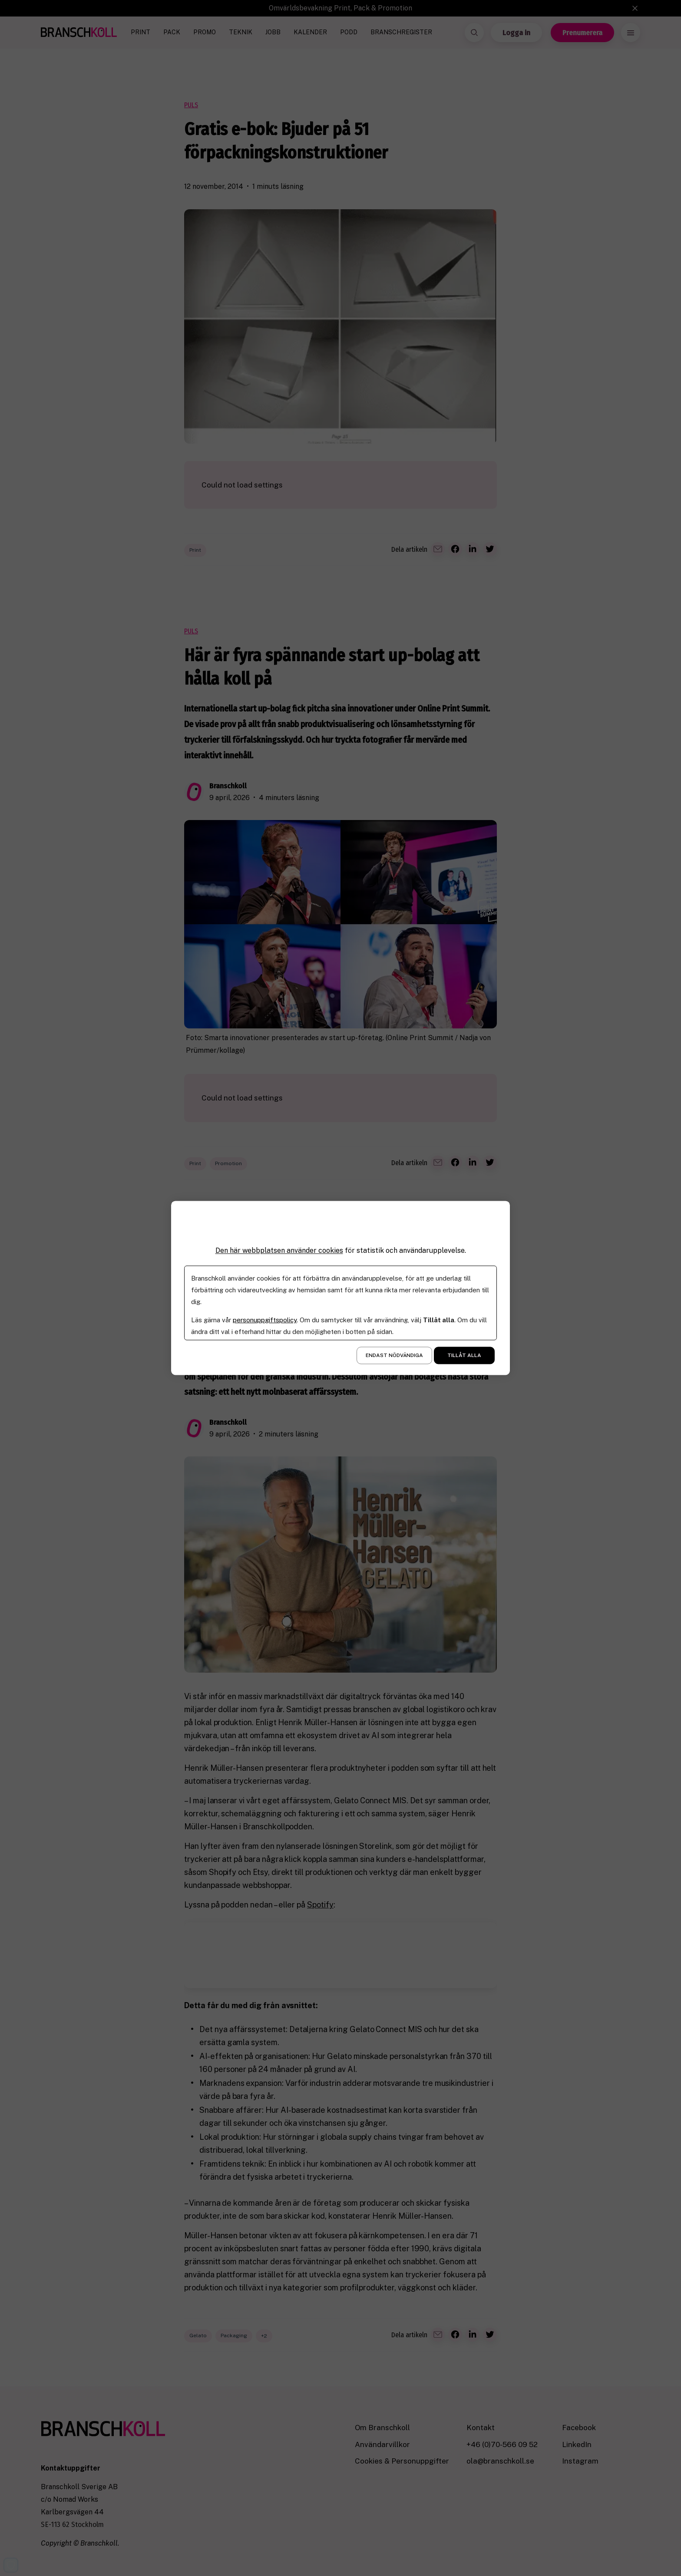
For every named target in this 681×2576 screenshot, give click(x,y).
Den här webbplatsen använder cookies (279, 1250)
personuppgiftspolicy (265, 1320)
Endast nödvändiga (394, 1356)
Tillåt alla (464, 1356)
